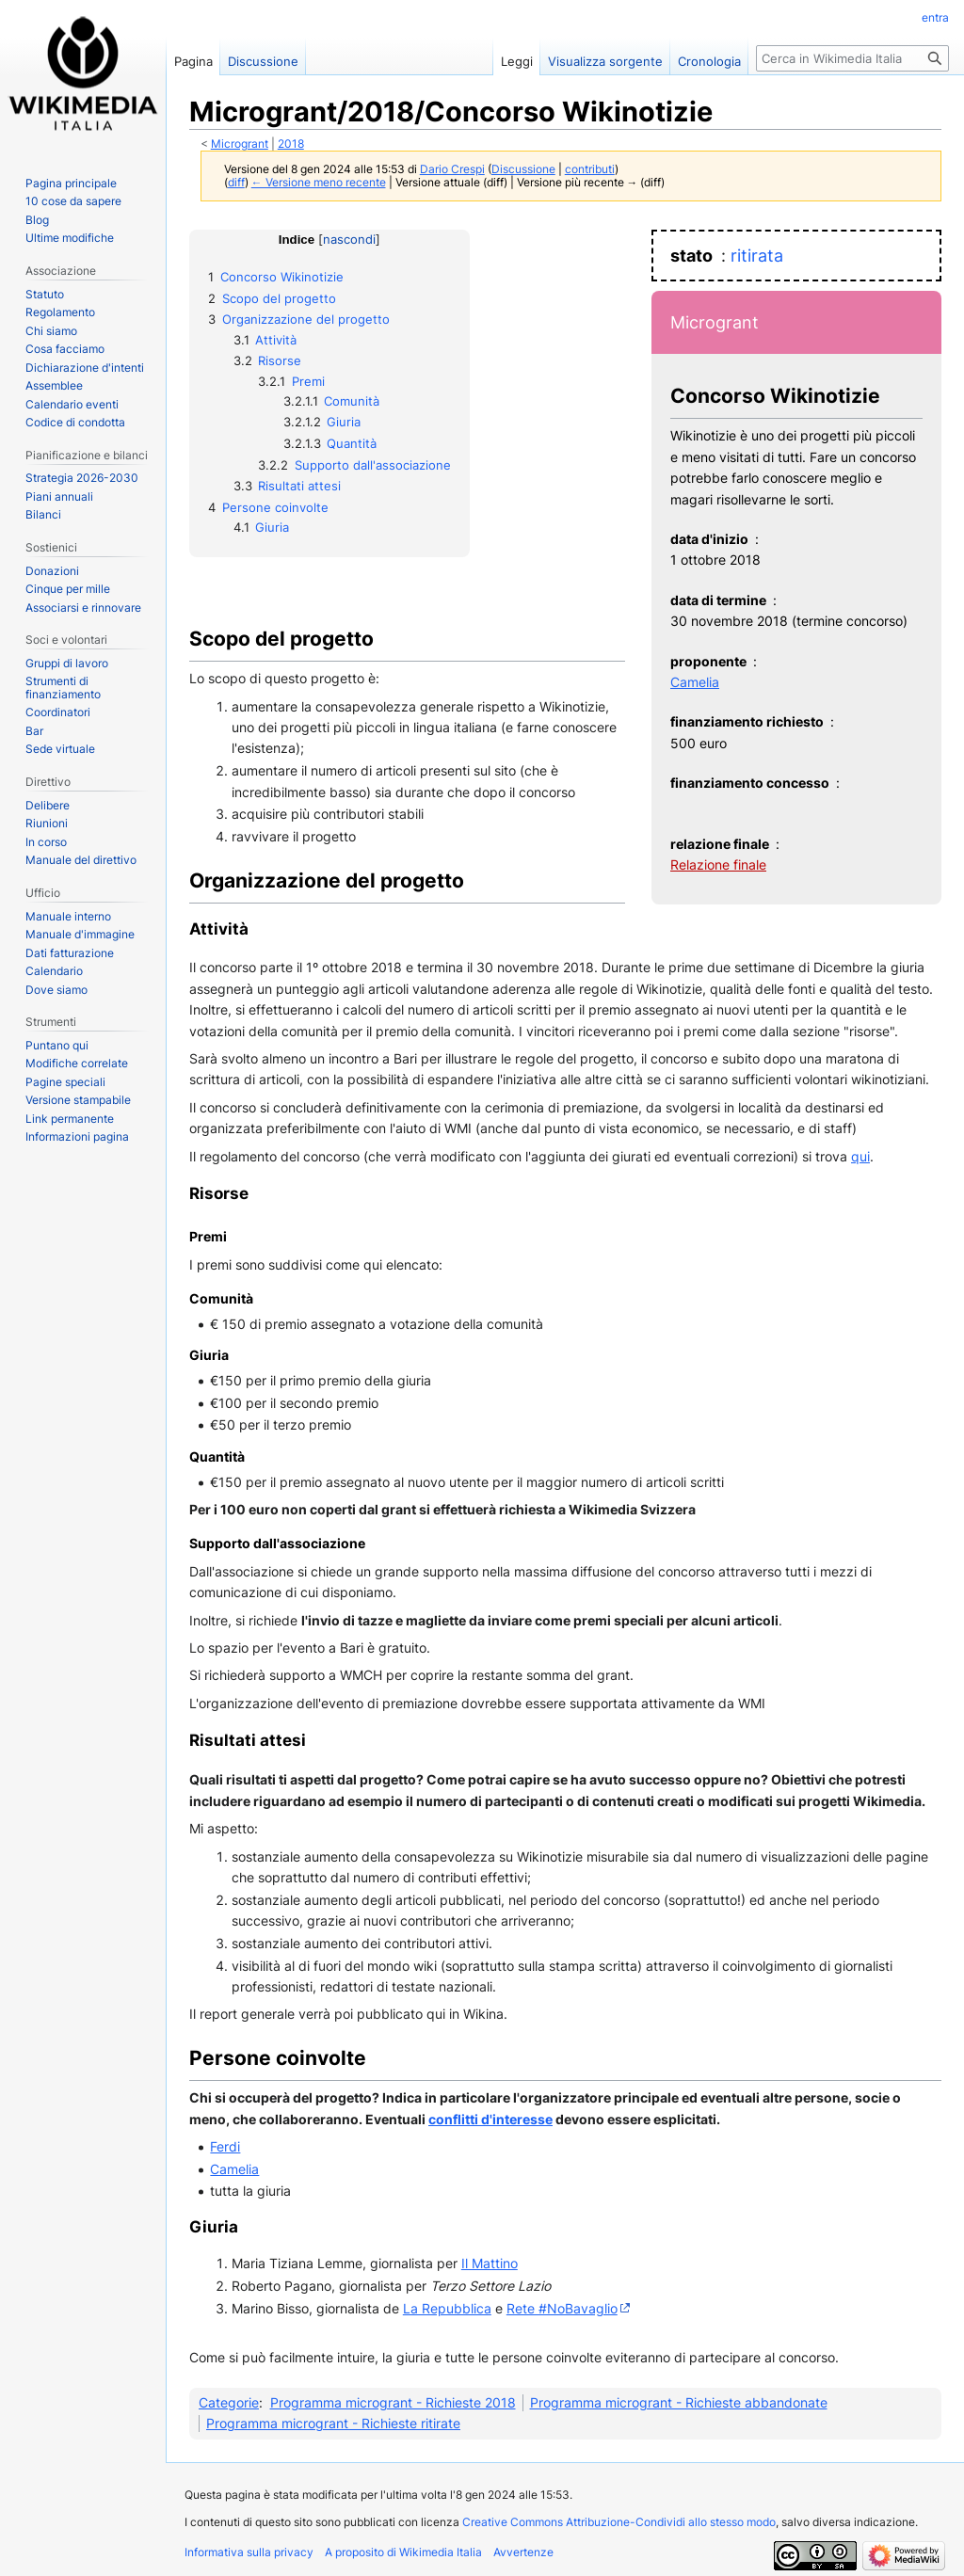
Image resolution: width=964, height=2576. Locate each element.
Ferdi (225, 2146)
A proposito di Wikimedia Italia (403, 2552)
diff (236, 182)
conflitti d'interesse (490, 2119)
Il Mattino (489, 2263)
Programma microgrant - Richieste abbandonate (678, 2402)
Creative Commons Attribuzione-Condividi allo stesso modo (619, 2522)
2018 (291, 144)
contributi (590, 169)
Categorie (229, 2402)
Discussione (523, 169)
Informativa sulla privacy (249, 2552)
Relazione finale (718, 864)
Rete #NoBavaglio (562, 2308)
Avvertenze (523, 2552)
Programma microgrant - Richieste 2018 (393, 2402)
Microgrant (239, 144)
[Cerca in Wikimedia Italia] (852, 58)
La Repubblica (447, 2308)
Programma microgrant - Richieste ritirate (333, 2423)
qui (860, 1156)
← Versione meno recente (318, 182)
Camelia (694, 682)
